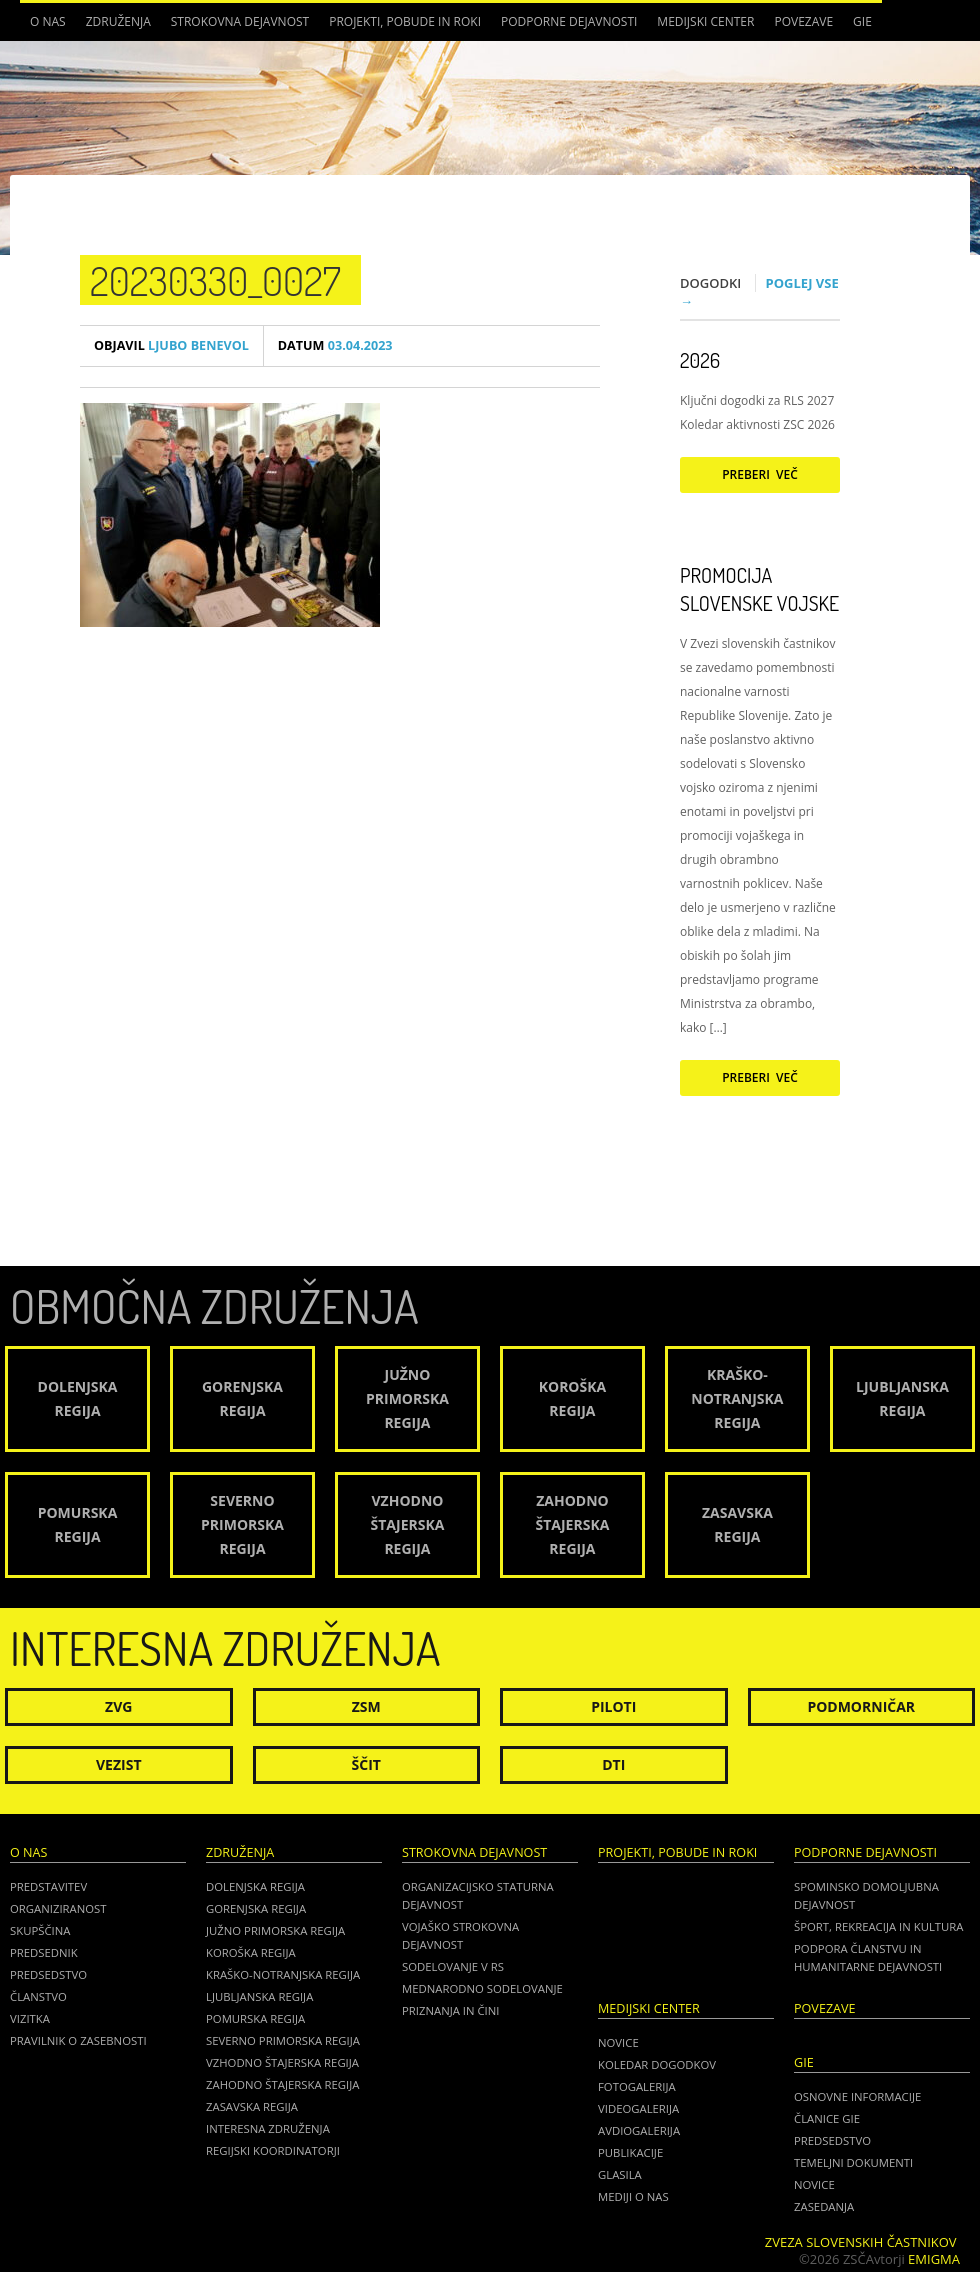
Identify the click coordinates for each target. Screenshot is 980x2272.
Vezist (119, 1764)
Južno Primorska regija (275, 1930)
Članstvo (38, 1996)
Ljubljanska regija (259, 1996)
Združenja (118, 21)
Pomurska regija (255, 2018)
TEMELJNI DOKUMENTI (853, 2162)
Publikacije (630, 2152)
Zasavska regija (252, 2106)
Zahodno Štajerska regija (282, 2084)
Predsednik (44, 1952)
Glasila (620, 2174)
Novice (618, 2042)
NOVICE (814, 2184)
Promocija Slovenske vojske (759, 589)
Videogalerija (638, 2108)
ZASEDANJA (824, 2206)
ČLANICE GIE (827, 2118)
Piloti (613, 1706)
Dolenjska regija (255, 1886)
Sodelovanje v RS (453, 1966)
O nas (48, 21)
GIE (862, 21)
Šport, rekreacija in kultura (878, 1926)
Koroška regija (251, 1952)
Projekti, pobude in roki (405, 21)
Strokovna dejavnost (240, 21)
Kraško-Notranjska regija (283, 1974)
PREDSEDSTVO (832, 2140)
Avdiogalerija (639, 2130)
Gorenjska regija (256, 1908)
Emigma (934, 2259)
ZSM (366, 1706)
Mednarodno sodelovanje (482, 1988)
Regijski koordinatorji (273, 2150)
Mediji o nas (633, 2196)
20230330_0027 (215, 280)
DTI (613, 1764)
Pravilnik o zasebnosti (78, 2040)
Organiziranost (58, 1908)
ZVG (118, 1706)
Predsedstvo (48, 1974)
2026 (700, 360)
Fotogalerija (637, 2086)
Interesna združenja (268, 2128)
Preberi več (760, 474)
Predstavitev (48, 1886)
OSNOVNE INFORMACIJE (857, 2096)
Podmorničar (861, 1706)
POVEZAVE (803, 21)
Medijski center (705, 21)
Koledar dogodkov (657, 2064)
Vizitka (30, 2018)
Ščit (366, 1764)
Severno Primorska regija (283, 2040)
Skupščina (40, 1930)
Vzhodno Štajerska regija (282, 2062)
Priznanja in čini (450, 2010)
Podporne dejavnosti (569, 21)
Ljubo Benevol (171, 345)
